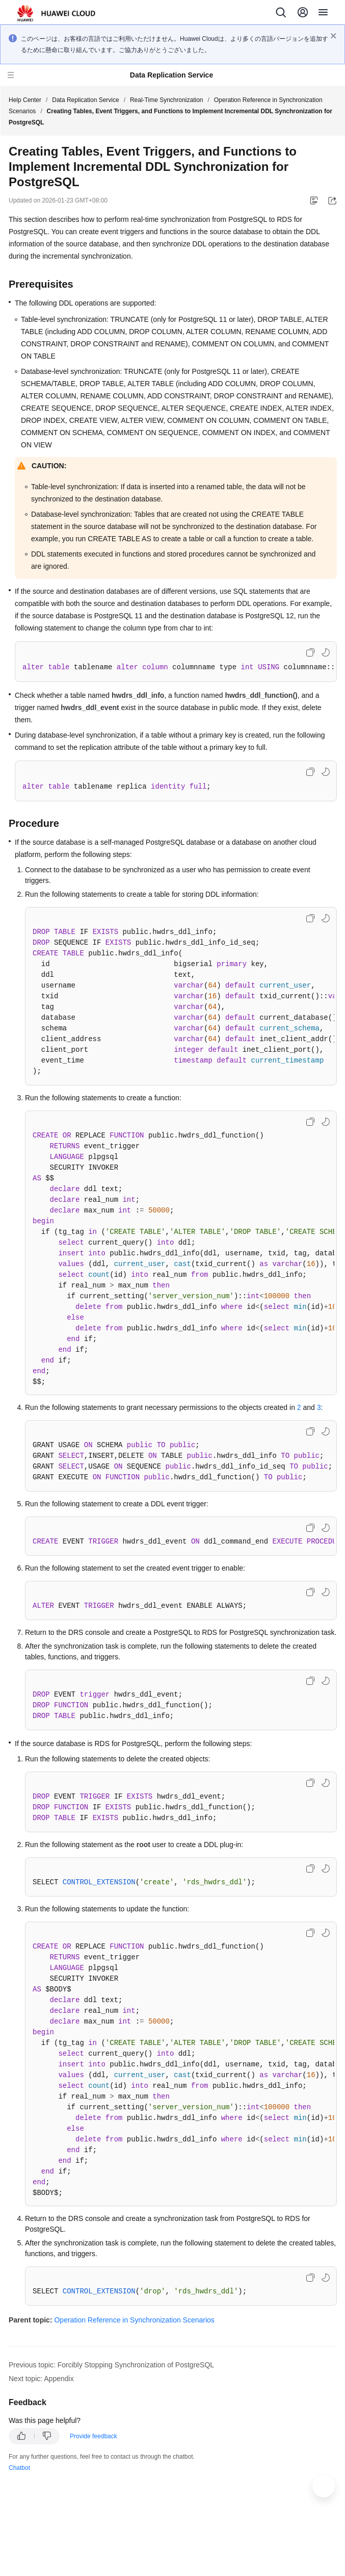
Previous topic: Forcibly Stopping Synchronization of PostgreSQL (111, 2365)
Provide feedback (93, 2436)
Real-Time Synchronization (166, 100)
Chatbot (19, 2467)
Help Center (25, 100)
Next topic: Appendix (41, 2379)
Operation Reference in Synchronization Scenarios (134, 2320)
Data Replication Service (85, 100)
